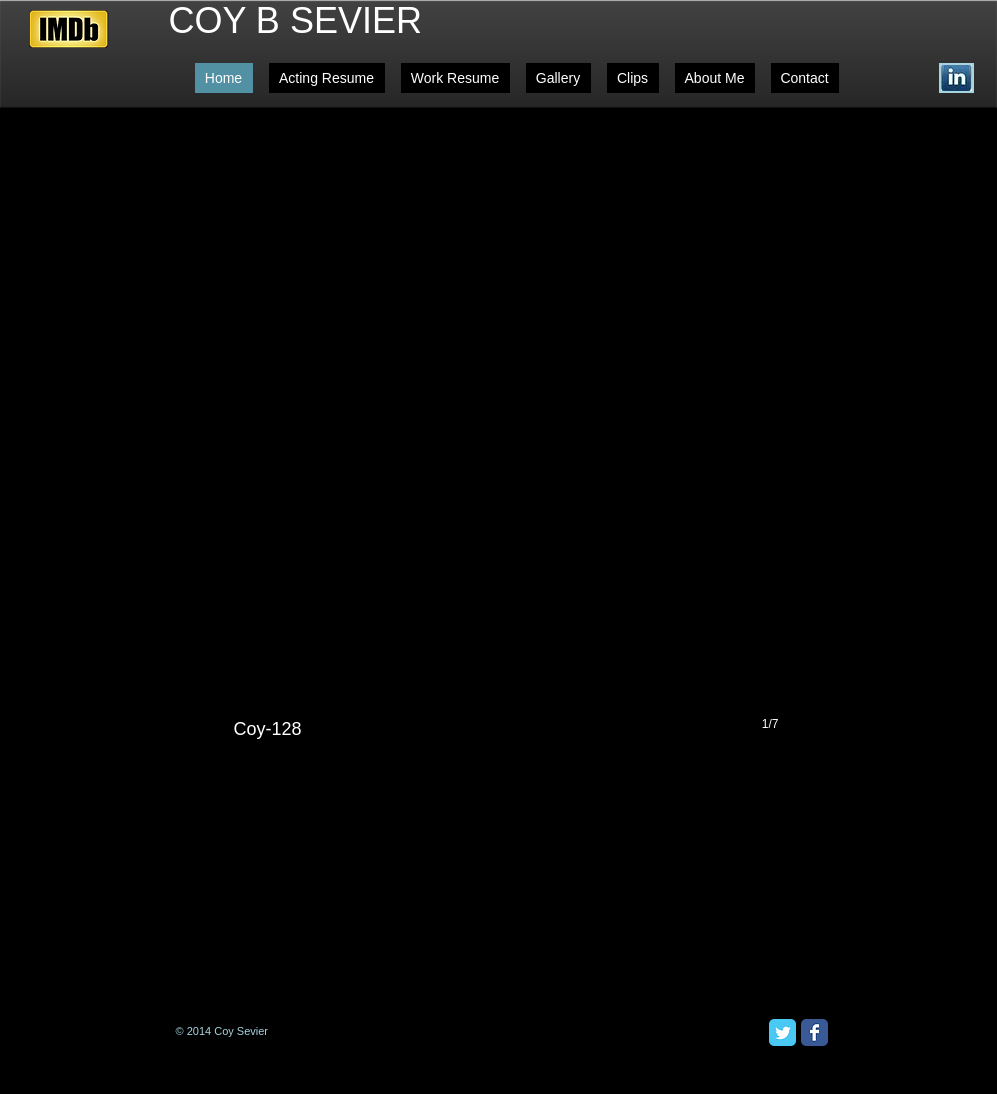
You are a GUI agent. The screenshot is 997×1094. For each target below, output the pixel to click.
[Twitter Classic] (782, 1032)
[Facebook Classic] (814, 1032)
